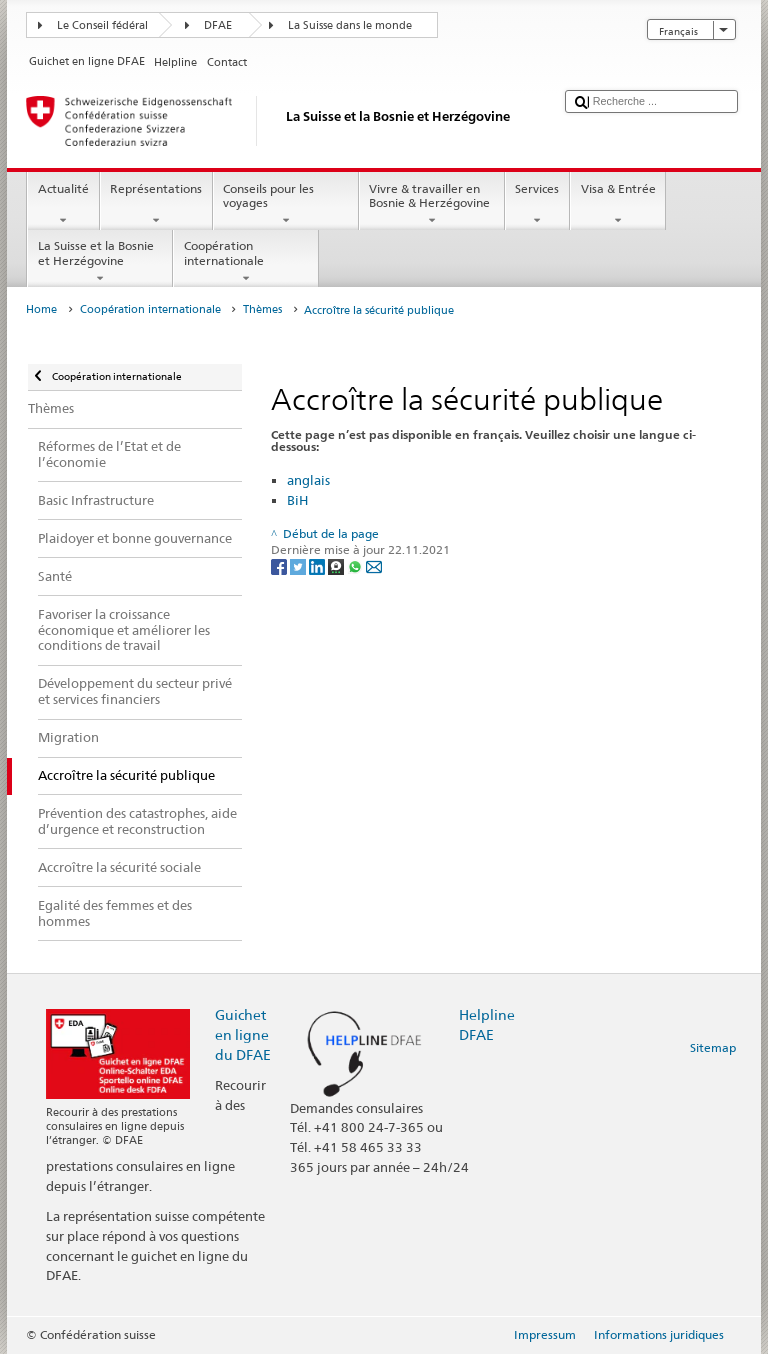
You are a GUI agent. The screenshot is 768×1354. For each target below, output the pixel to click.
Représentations (156, 205)
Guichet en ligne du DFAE (243, 1034)
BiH (297, 500)
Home (41, 309)
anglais (308, 480)
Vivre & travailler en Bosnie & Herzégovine (432, 205)
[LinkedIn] (318, 565)
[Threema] (337, 565)
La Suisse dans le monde (350, 25)
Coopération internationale (246, 262)
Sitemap (713, 1047)
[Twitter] (299, 565)
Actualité (63, 205)
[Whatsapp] (356, 565)
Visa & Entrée (618, 205)
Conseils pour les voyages (286, 205)
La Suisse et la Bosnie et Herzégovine (100, 262)
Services (537, 205)
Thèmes (262, 309)
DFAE (218, 25)
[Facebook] (280, 565)
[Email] (374, 565)
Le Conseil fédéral (102, 25)
